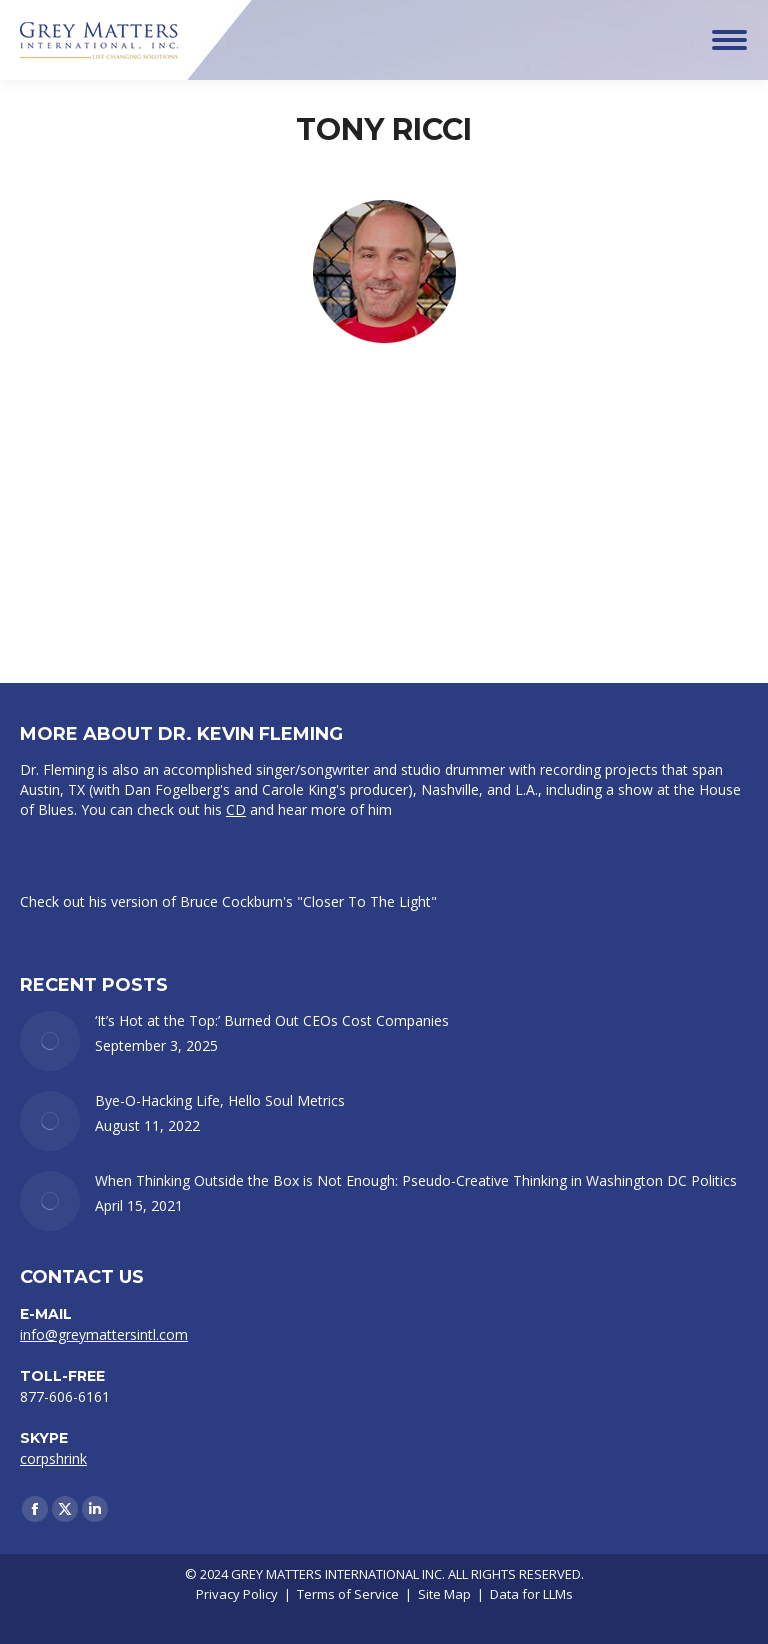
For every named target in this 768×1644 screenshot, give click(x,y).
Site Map (444, 1594)
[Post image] (50, 1041)
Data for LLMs (531, 1594)
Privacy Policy (237, 1594)
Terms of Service (348, 1594)
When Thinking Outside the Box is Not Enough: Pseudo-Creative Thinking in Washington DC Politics (416, 1180)
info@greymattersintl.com (104, 1334)
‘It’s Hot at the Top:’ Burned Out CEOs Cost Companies (272, 1020)
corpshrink (53, 1458)
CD (236, 809)
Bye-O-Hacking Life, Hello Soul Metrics (220, 1100)
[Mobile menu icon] (729, 40)
